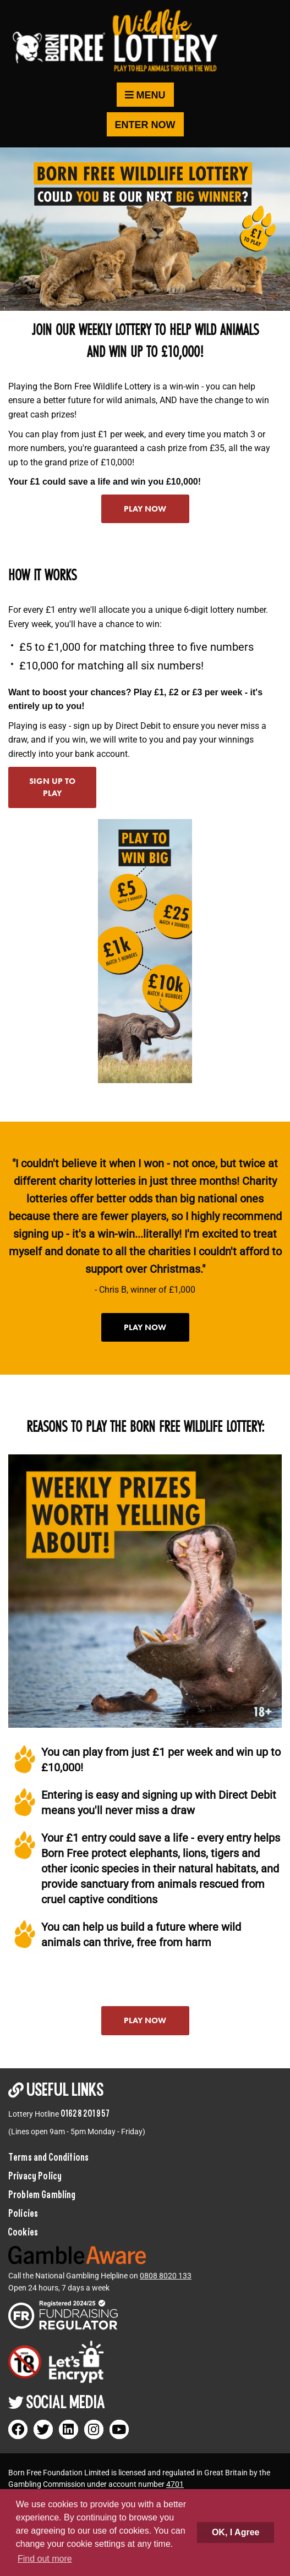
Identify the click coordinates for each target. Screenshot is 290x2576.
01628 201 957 (85, 2113)
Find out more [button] (45, 2558)
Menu (145, 95)
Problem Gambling (42, 2194)
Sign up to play (52, 787)
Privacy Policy (35, 2175)
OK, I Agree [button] (236, 2532)
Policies (23, 2213)
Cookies (23, 2232)
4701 (175, 2484)
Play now (145, 509)
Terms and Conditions (48, 2157)
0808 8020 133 (165, 2275)
